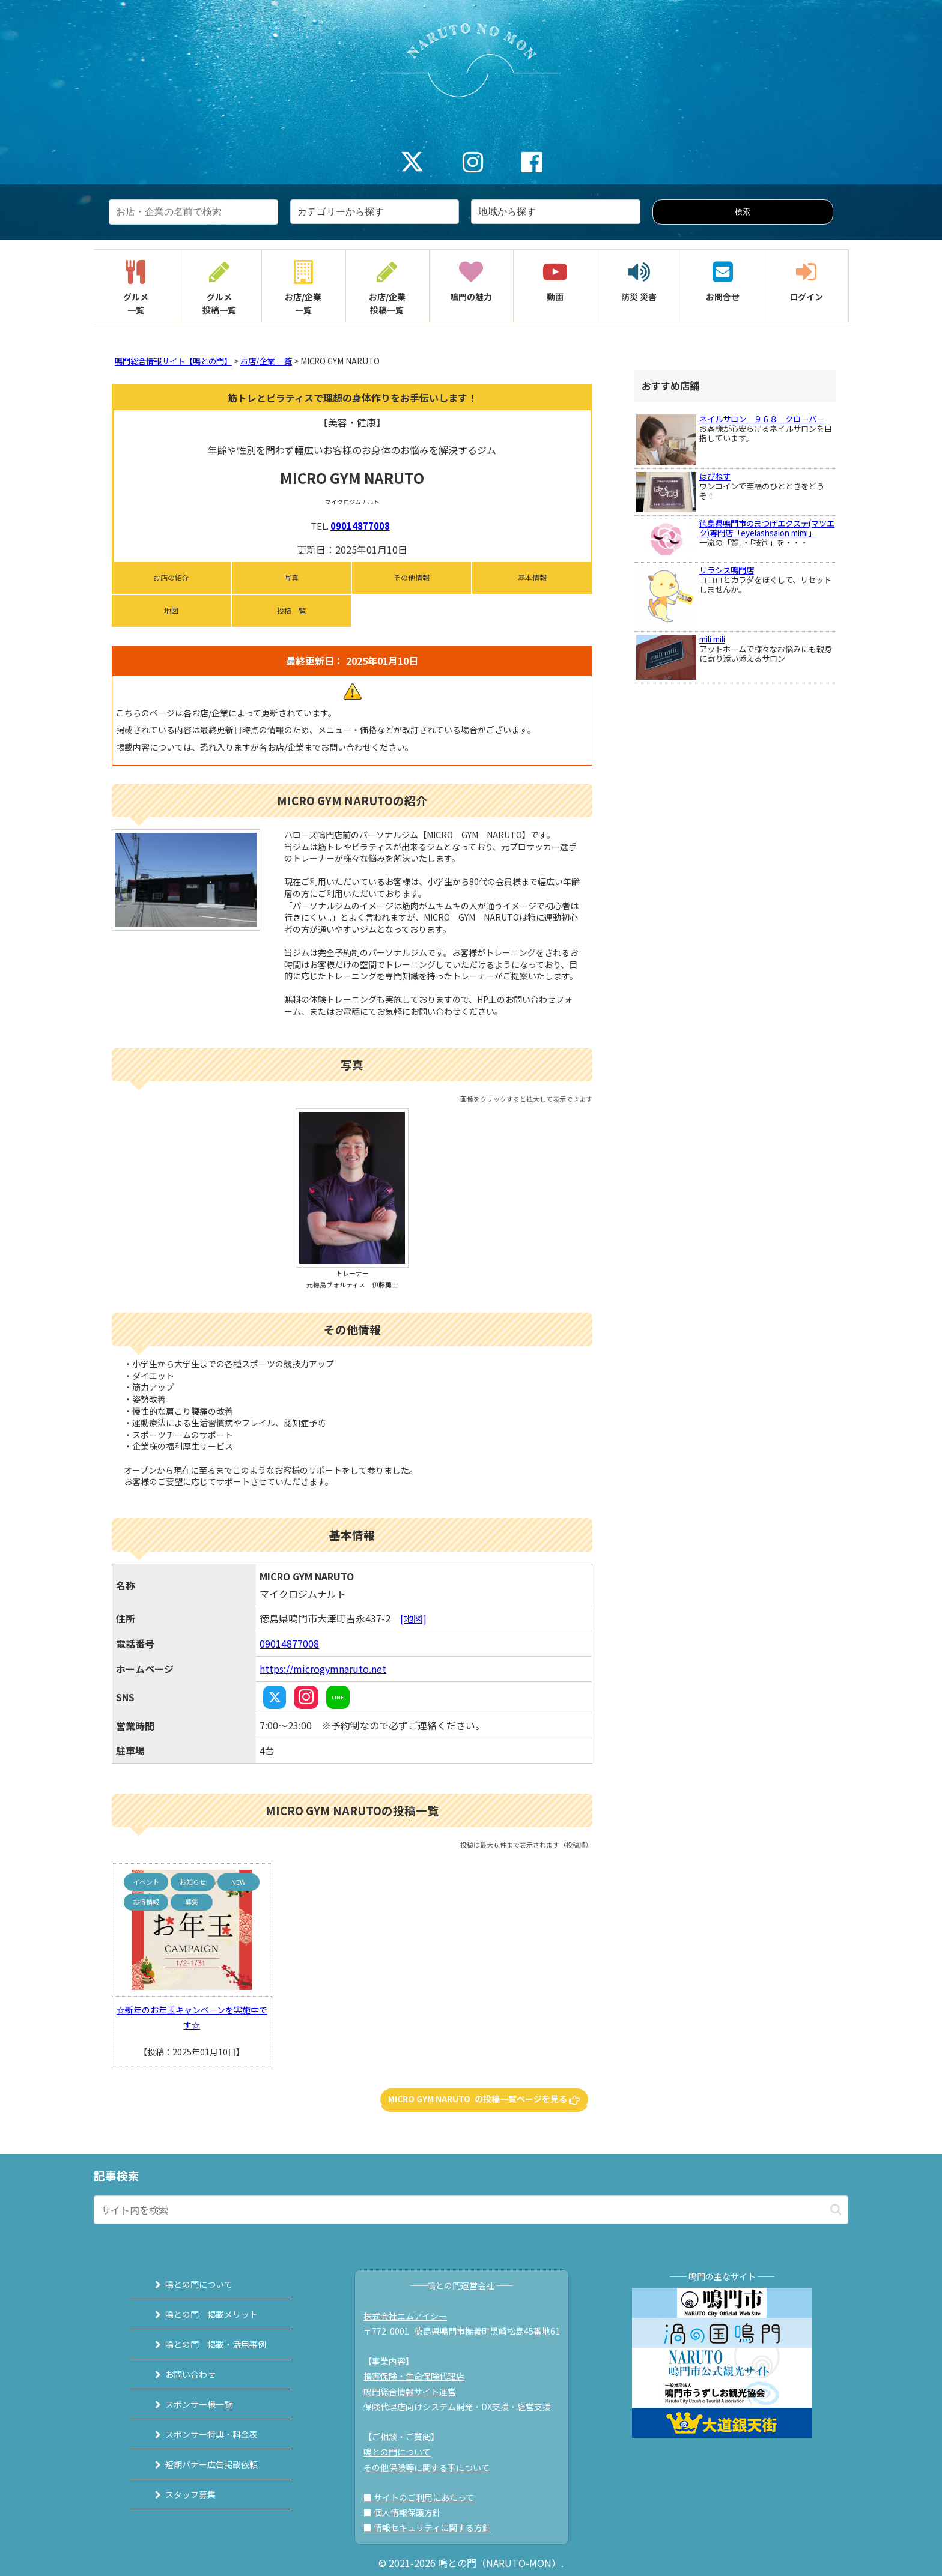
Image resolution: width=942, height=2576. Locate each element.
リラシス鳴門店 (726, 570)
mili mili (712, 639)
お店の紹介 (171, 577)
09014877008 (360, 525)
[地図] (413, 1618)
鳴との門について (198, 2284)
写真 (291, 577)
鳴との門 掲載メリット (211, 2314)
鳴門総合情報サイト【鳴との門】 (173, 361)
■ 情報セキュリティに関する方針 (427, 2527)
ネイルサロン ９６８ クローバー (761, 419)
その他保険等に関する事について (426, 2467)
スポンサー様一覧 (198, 2404)
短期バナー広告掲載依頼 (211, 2464)
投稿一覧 (291, 610)
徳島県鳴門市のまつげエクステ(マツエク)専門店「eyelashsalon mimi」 (766, 528)
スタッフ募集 (190, 2494)
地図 (171, 610)
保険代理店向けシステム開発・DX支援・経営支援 (457, 2407)
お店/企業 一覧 (266, 361)
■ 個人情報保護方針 (402, 2512)
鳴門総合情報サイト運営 (409, 2392)
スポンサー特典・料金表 (211, 2434)
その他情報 (412, 577)
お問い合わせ (190, 2374)
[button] (835, 2209)
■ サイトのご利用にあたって (418, 2497)
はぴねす (715, 476)
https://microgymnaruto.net (323, 1668)
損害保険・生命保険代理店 (413, 2376)
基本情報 (532, 577)
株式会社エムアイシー (405, 2316)
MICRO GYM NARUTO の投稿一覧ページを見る (484, 2099)
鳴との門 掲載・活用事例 (215, 2344)
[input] (471, 2209)
